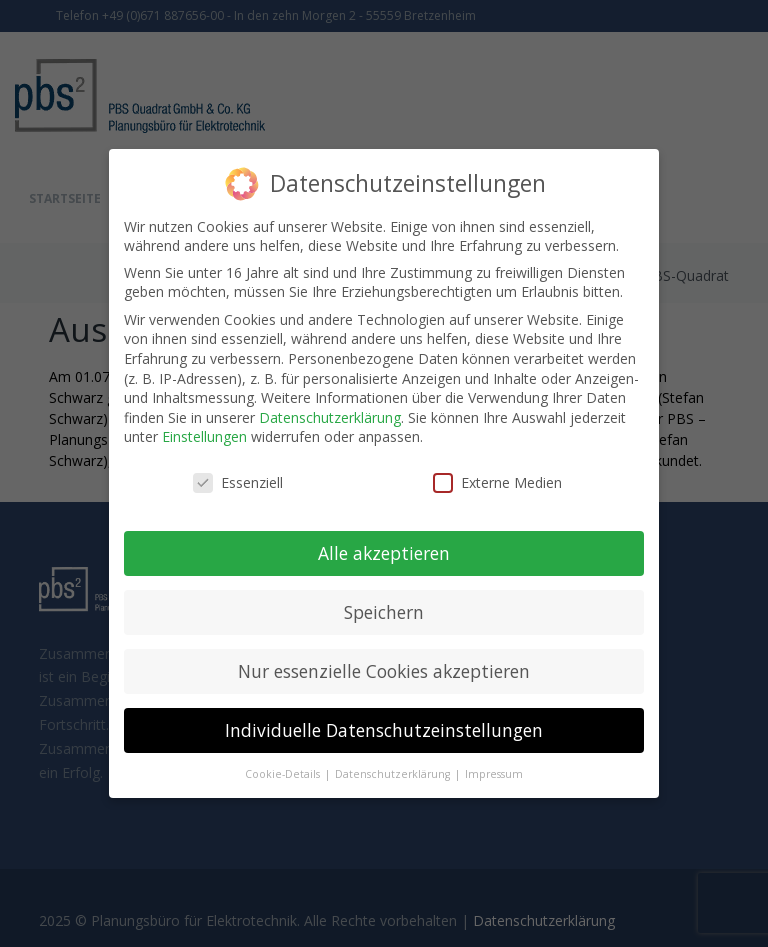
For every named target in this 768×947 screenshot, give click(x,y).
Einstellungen (204, 436)
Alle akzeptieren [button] (384, 553)
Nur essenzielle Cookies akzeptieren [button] (384, 671)
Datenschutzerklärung (330, 417)
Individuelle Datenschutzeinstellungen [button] (384, 730)
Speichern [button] (384, 612)
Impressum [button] (494, 773)
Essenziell (238, 482)
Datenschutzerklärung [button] (394, 773)
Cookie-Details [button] (284, 773)
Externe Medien (497, 482)
